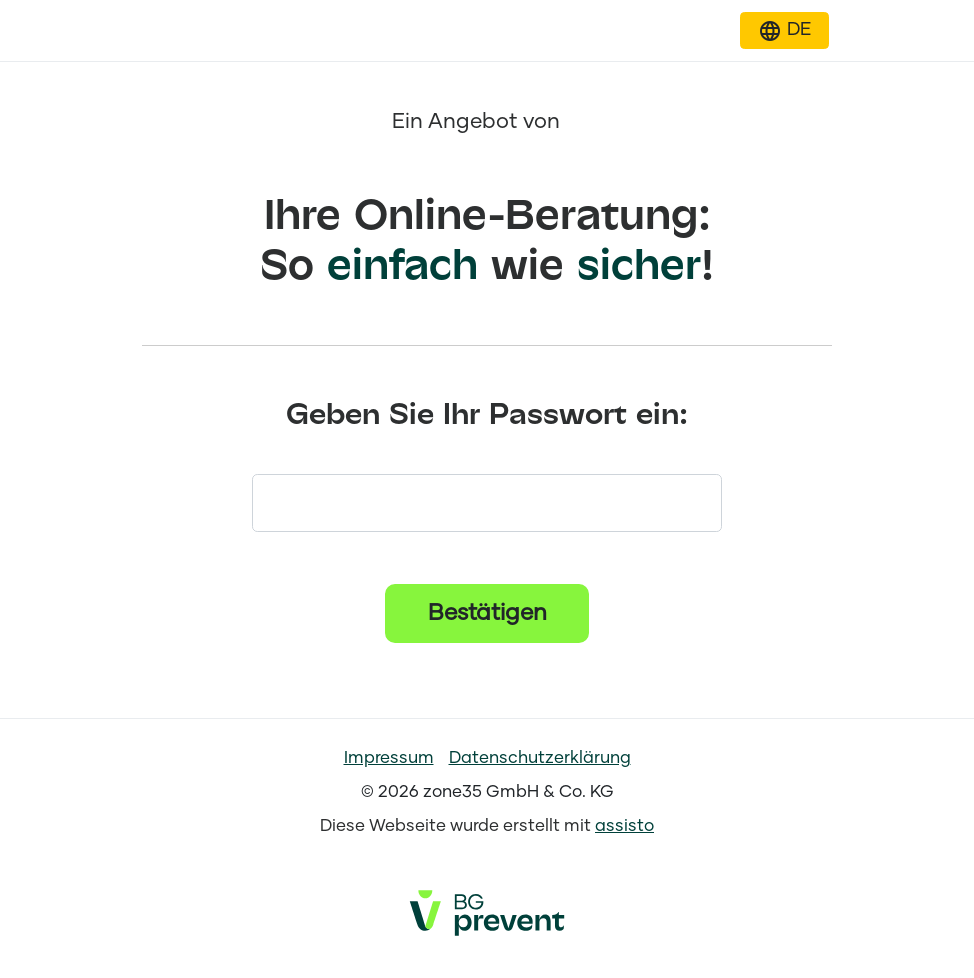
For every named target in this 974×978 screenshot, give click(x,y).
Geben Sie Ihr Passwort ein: (487, 415)
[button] (785, 30)
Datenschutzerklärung (540, 758)
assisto (624, 826)
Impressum (389, 758)
